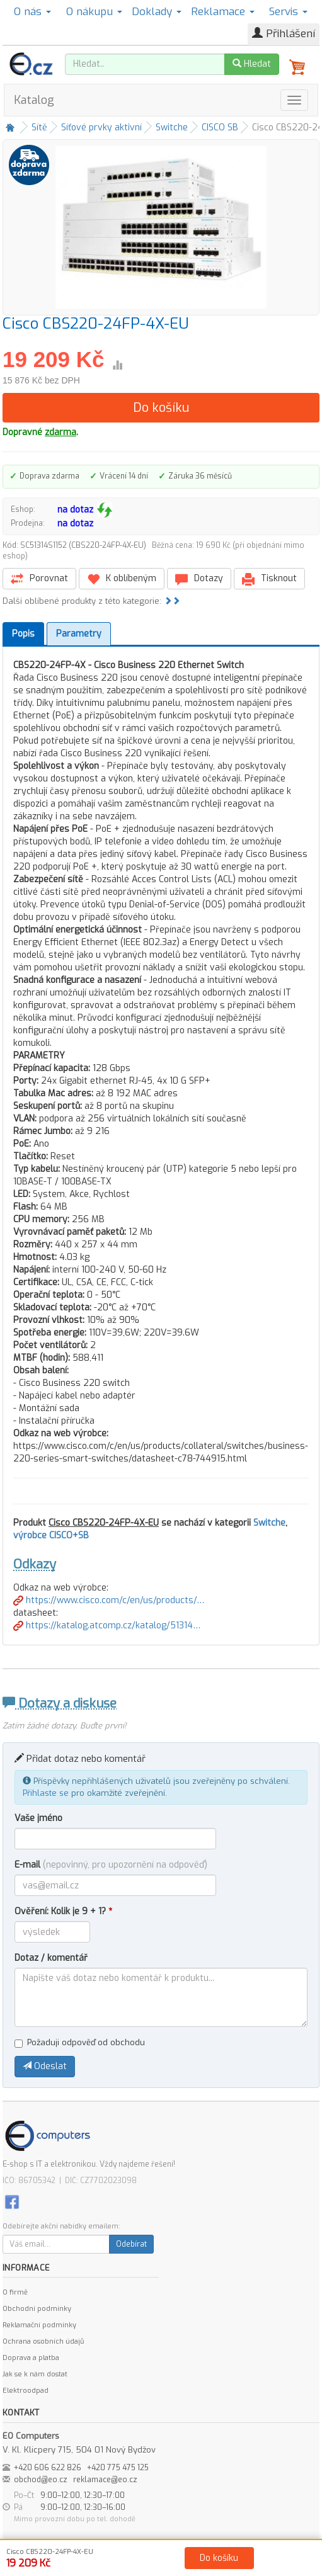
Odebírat (131, 2244)
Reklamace (223, 11)
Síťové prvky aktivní (101, 127)
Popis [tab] (23, 634)
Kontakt (303, 2564)
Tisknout (269, 579)
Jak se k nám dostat (35, 2374)
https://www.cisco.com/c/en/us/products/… (108, 1600)
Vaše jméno (38, 1818)
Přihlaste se (46, 1793)
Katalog (34, 100)
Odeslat (45, 2066)
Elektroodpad (26, 2390)
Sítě (39, 127)
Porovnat (39, 579)
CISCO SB (220, 127)
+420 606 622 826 (47, 2468)
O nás (32, 11)
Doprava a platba (31, 2358)
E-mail (110, 1865)
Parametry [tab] (78, 634)
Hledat (252, 64)
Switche (172, 127)
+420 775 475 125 (118, 2468)
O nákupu (94, 11)
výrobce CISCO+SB (51, 1535)
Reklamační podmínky (39, 2325)
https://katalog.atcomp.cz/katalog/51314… (106, 1625)
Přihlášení (283, 33)
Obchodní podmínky (37, 2308)
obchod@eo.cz (40, 2480)
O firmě (15, 2292)
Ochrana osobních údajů (43, 2341)
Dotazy (199, 579)
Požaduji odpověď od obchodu (79, 2042)
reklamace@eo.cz (105, 2480)
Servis (288, 11)
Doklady (156, 11)
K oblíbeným (121, 579)
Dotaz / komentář (51, 1958)
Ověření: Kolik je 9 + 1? (63, 1911)
